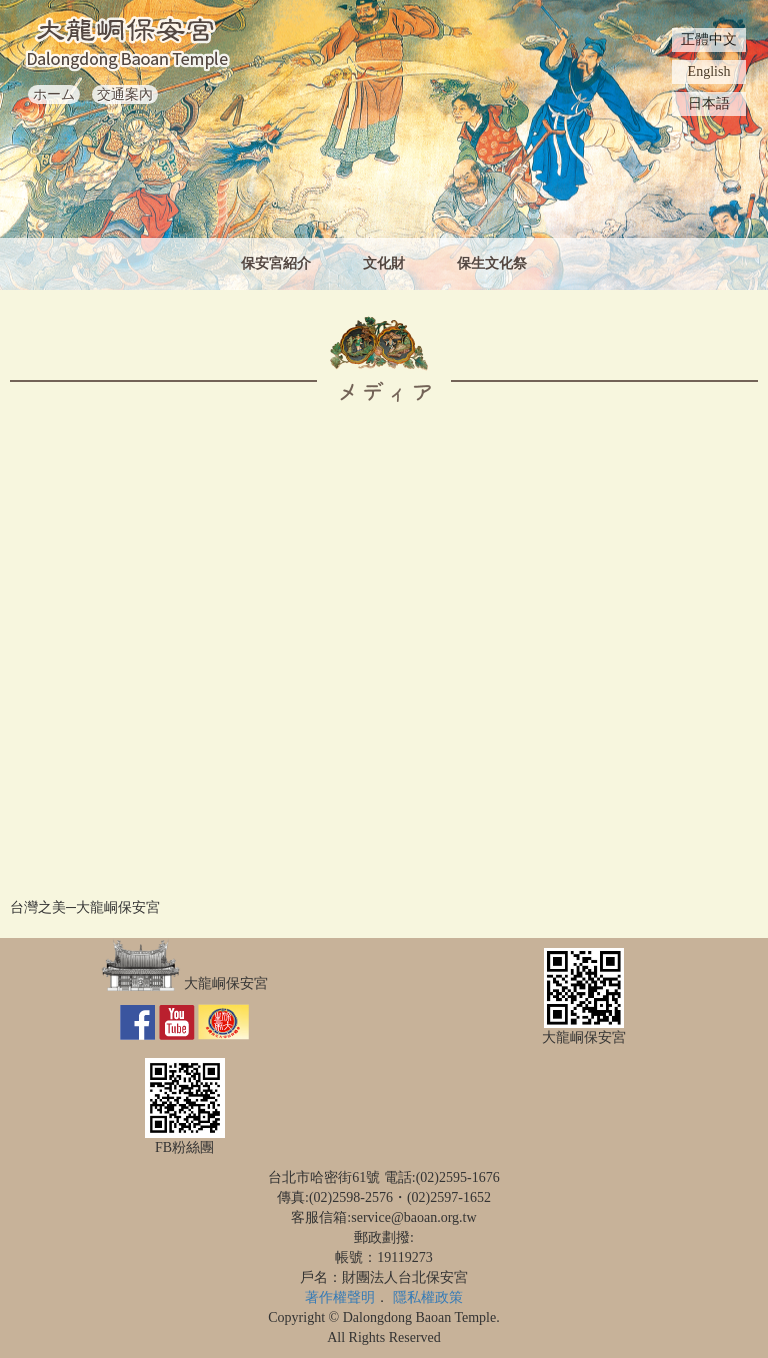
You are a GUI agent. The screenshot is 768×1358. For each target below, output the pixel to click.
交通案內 (125, 94)
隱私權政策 (428, 1297)
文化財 (384, 263)
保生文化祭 (492, 263)
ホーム (54, 94)
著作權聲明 (340, 1297)
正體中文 (709, 39)
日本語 (709, 103)
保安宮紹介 (276, 263)
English (709, 71)
